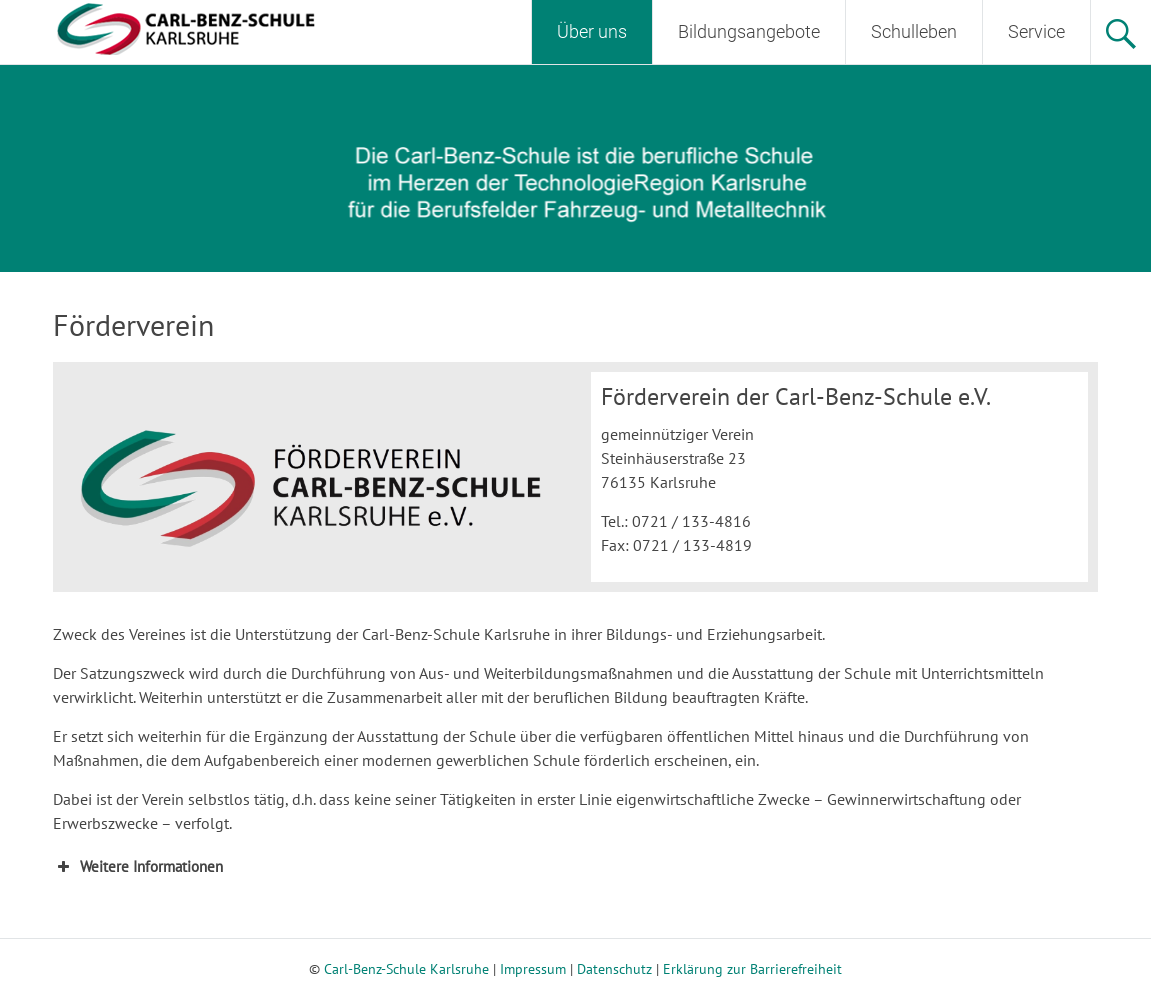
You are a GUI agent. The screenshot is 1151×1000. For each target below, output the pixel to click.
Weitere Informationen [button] (138, 867)
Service (1036, 31)
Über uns (592, 31)
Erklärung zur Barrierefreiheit (752, 969)
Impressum (533, 969)
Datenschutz (614, 969)
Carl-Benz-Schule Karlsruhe (406, 969)
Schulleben (914, 31)
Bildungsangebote (749, 31)
